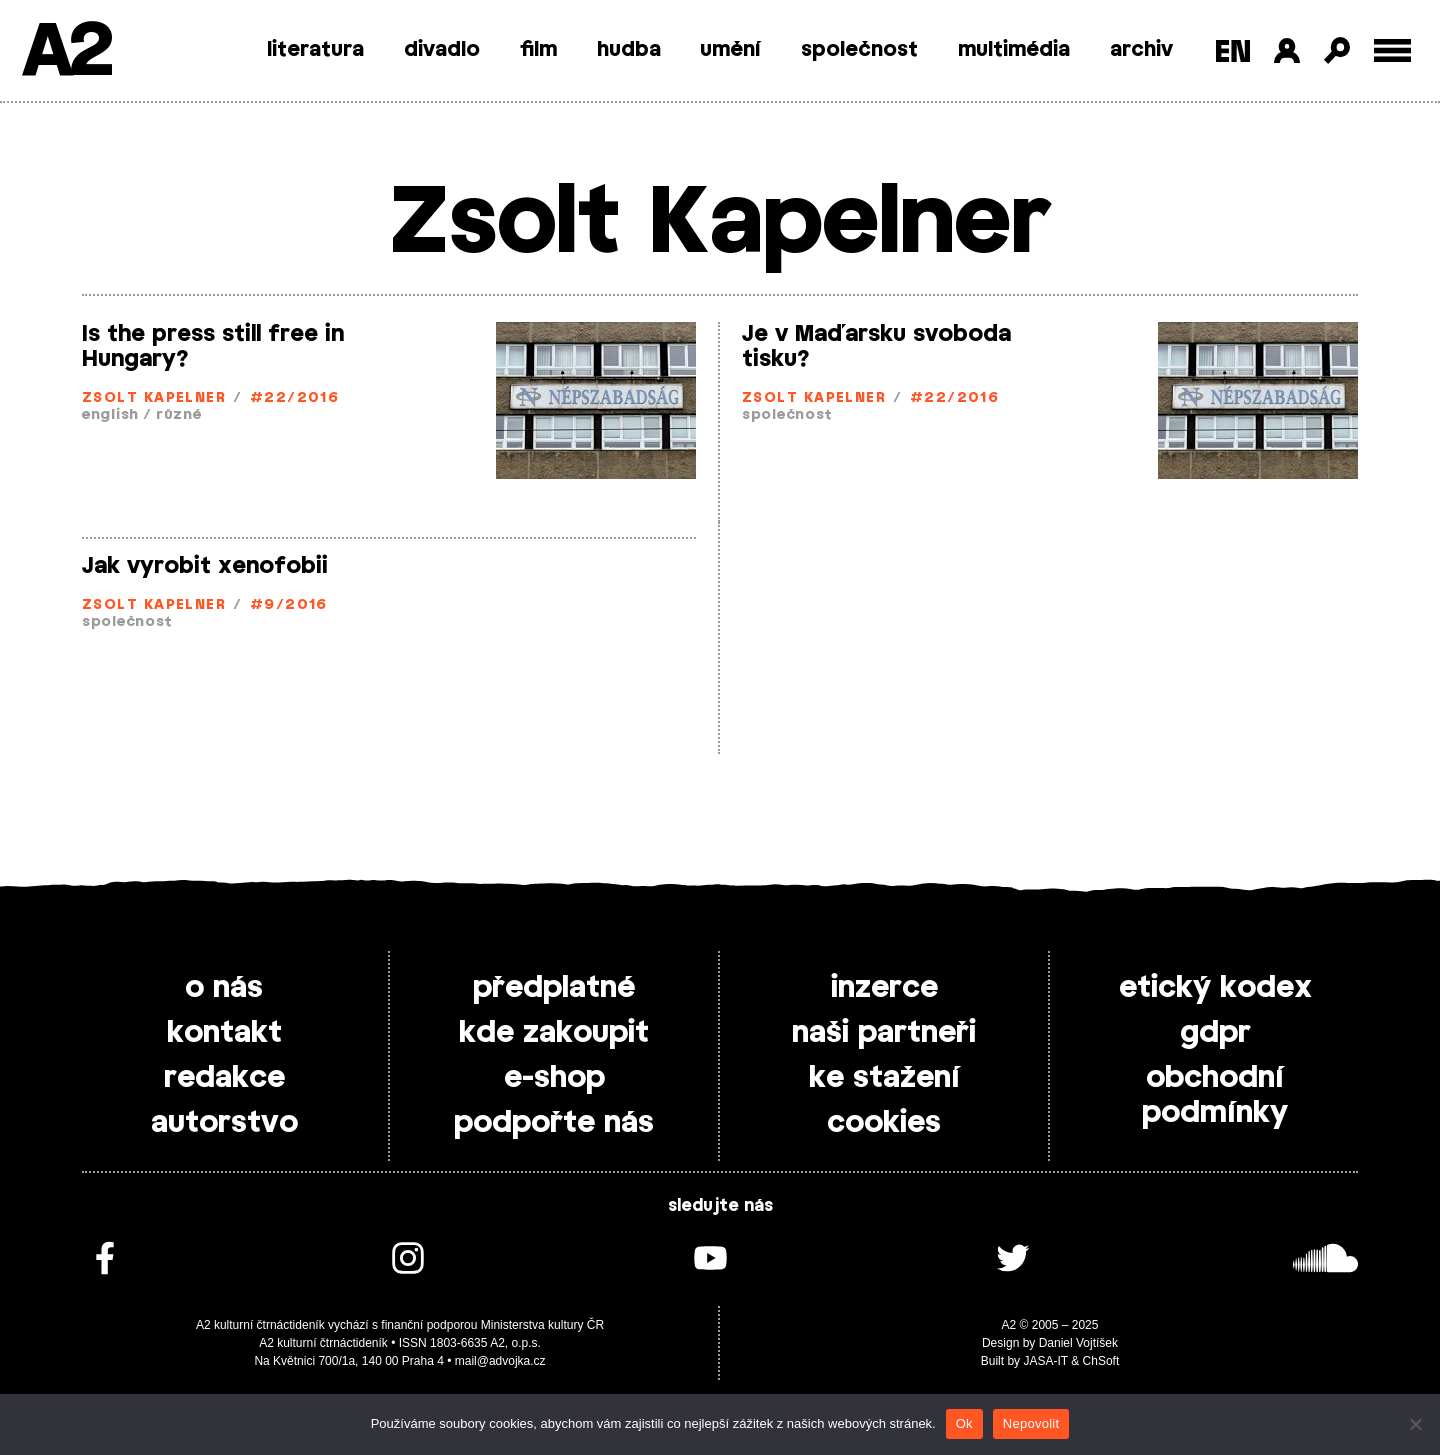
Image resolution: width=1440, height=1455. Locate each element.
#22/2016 (295, 398)
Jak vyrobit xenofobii (205, 566)
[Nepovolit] (1415, 1424)
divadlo (442, 50)
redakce (224, 1078)
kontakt (224, 1033)
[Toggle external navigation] (1392, 50)
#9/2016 (289, 605)
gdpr (1215, 1033)
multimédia (1014, 50)
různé (179, 415)
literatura (315, 50)
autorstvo (224, 1123)
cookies (884, 1123)
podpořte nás (554, 1123)
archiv (1141, 50)
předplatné (554, 988)
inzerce (884, 988)
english (110, 415)
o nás (224, 988)
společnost (859, 50)
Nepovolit (1031, 1423)
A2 (65, 52)
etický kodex (1215, 988)
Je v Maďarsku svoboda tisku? (876, 346)
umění (730, 50)
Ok (964, 1423)
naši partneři (884, 1033)
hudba (629, 50)
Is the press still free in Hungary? (213, 346)
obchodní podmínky (1215, 1095)
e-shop (554, 1078)
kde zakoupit (554, 1033)
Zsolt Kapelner (154, 398)
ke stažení (884, 1078)
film (538, 50)
